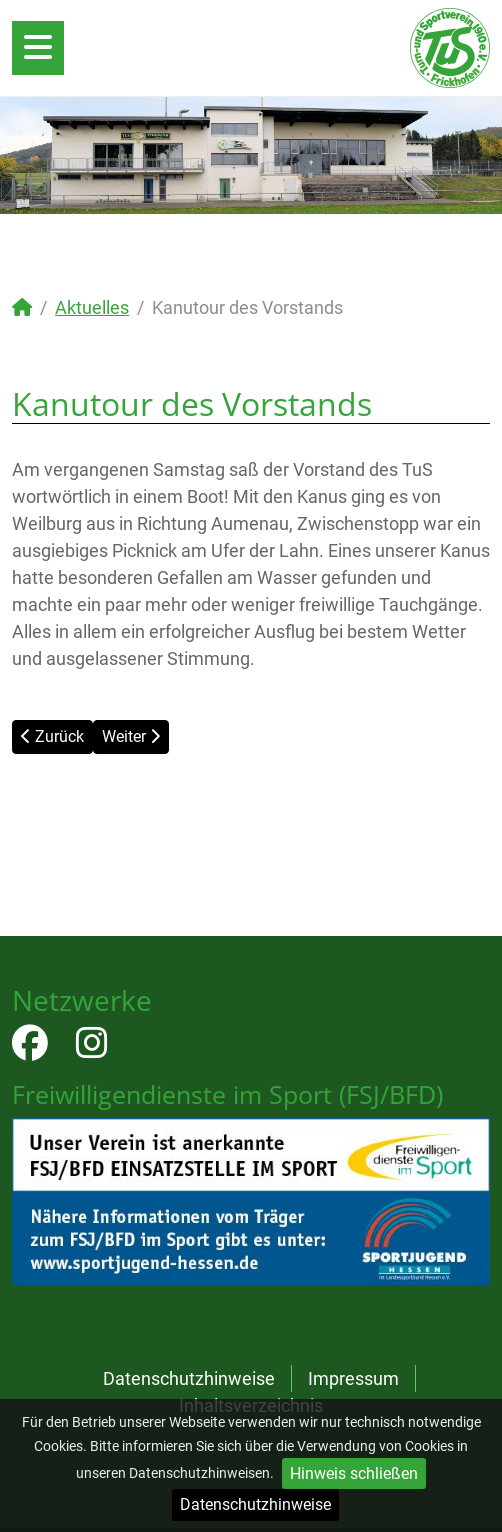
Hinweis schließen (354, 1473)
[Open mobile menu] (38, 48)
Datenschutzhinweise (255, 1504)
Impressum (353, 1378)
